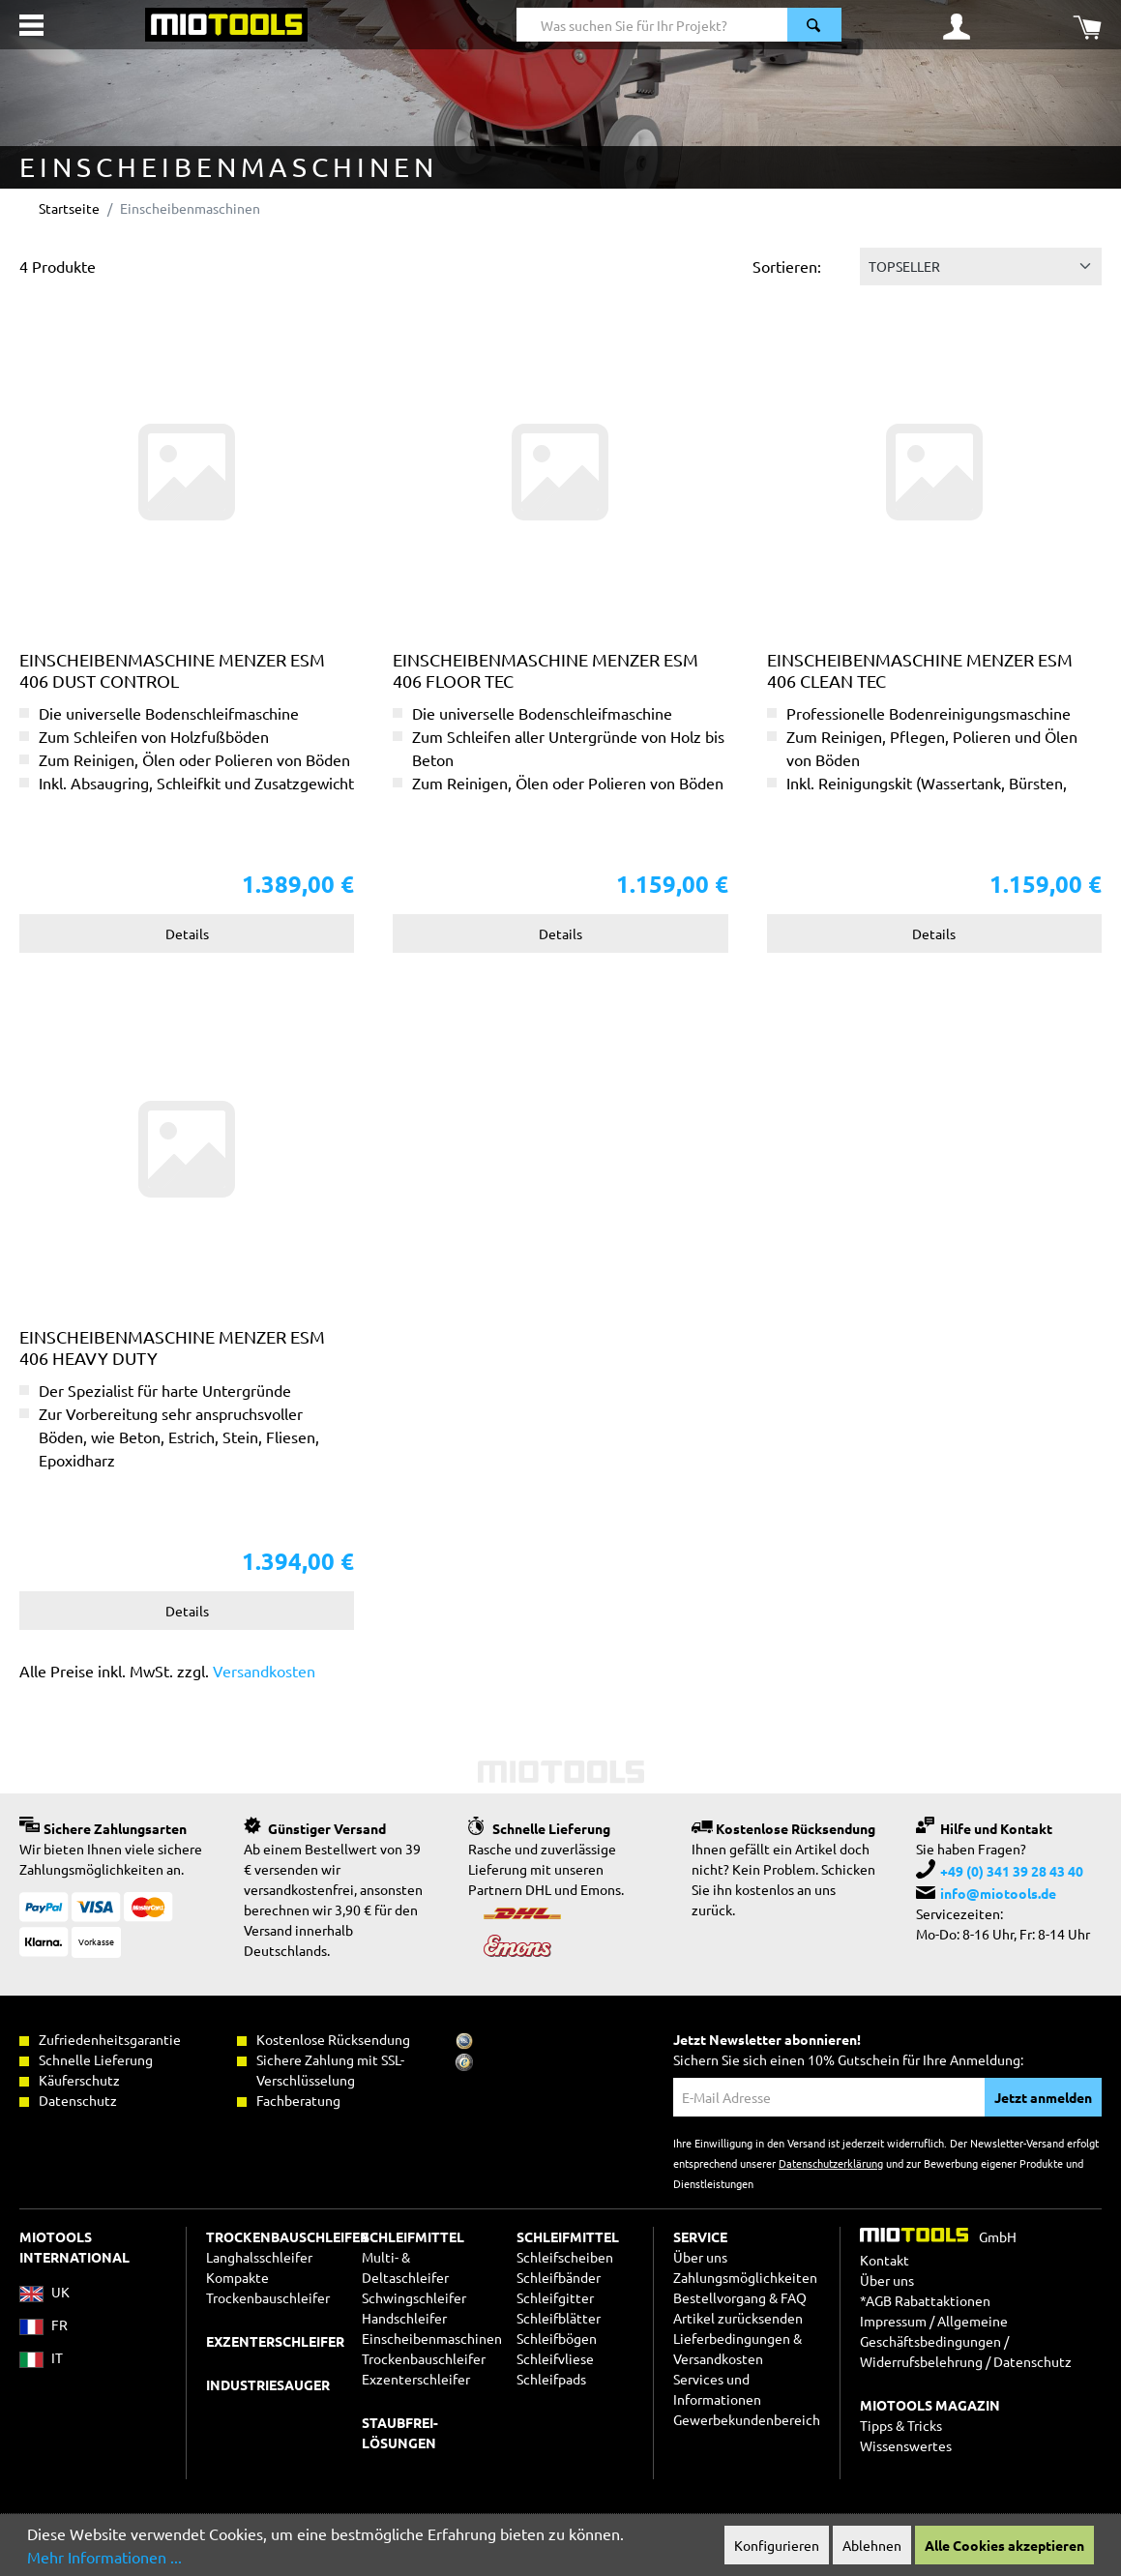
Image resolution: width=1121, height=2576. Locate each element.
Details (187, 933)
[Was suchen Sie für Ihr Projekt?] (652, 25)
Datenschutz (1032, 2361)
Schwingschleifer (414, 2297)
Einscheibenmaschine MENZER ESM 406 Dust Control (172, 670)
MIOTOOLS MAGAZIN (930, 2404)
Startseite (69, 208)
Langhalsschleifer (259, 2256)
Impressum (893, 2320)
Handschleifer (404, 2317)
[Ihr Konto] (956, 25)
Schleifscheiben (564, 2256)
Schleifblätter (558, 2317)
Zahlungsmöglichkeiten (745, 2277)
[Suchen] (814, 25)
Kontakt (884, 2259)
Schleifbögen (556, 2338)
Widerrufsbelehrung (921, 2361)
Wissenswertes (906, 2445)
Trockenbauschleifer (424, 2358)
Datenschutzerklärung (831, 2163)
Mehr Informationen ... (104, 2556)
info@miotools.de (998, 1893)
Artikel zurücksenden (738, 2317)
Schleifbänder (558, 2277)
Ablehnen (871, 2545)
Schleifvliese (555, 2358)
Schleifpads (551, 2378)
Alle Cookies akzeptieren (1004, 2545)
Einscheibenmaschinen (432, 2338)
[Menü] (31, 25)
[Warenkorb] (1087, 25)
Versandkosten (264, 1670)
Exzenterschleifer (416, 2378)
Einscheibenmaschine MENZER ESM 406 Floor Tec (545, 670)
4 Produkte (57, 266)
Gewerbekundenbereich (746, 2419)
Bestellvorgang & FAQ (740, 2297)
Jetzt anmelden (1043, 2097)
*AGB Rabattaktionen (925, 2300)
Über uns (700, 2256)
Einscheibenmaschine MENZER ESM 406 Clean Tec (920, 670)
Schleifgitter (555, 2297)
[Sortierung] (981, 266)
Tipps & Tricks (901, 2425)
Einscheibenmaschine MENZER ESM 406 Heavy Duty (172, 1347)
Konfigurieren (776, 2545)
